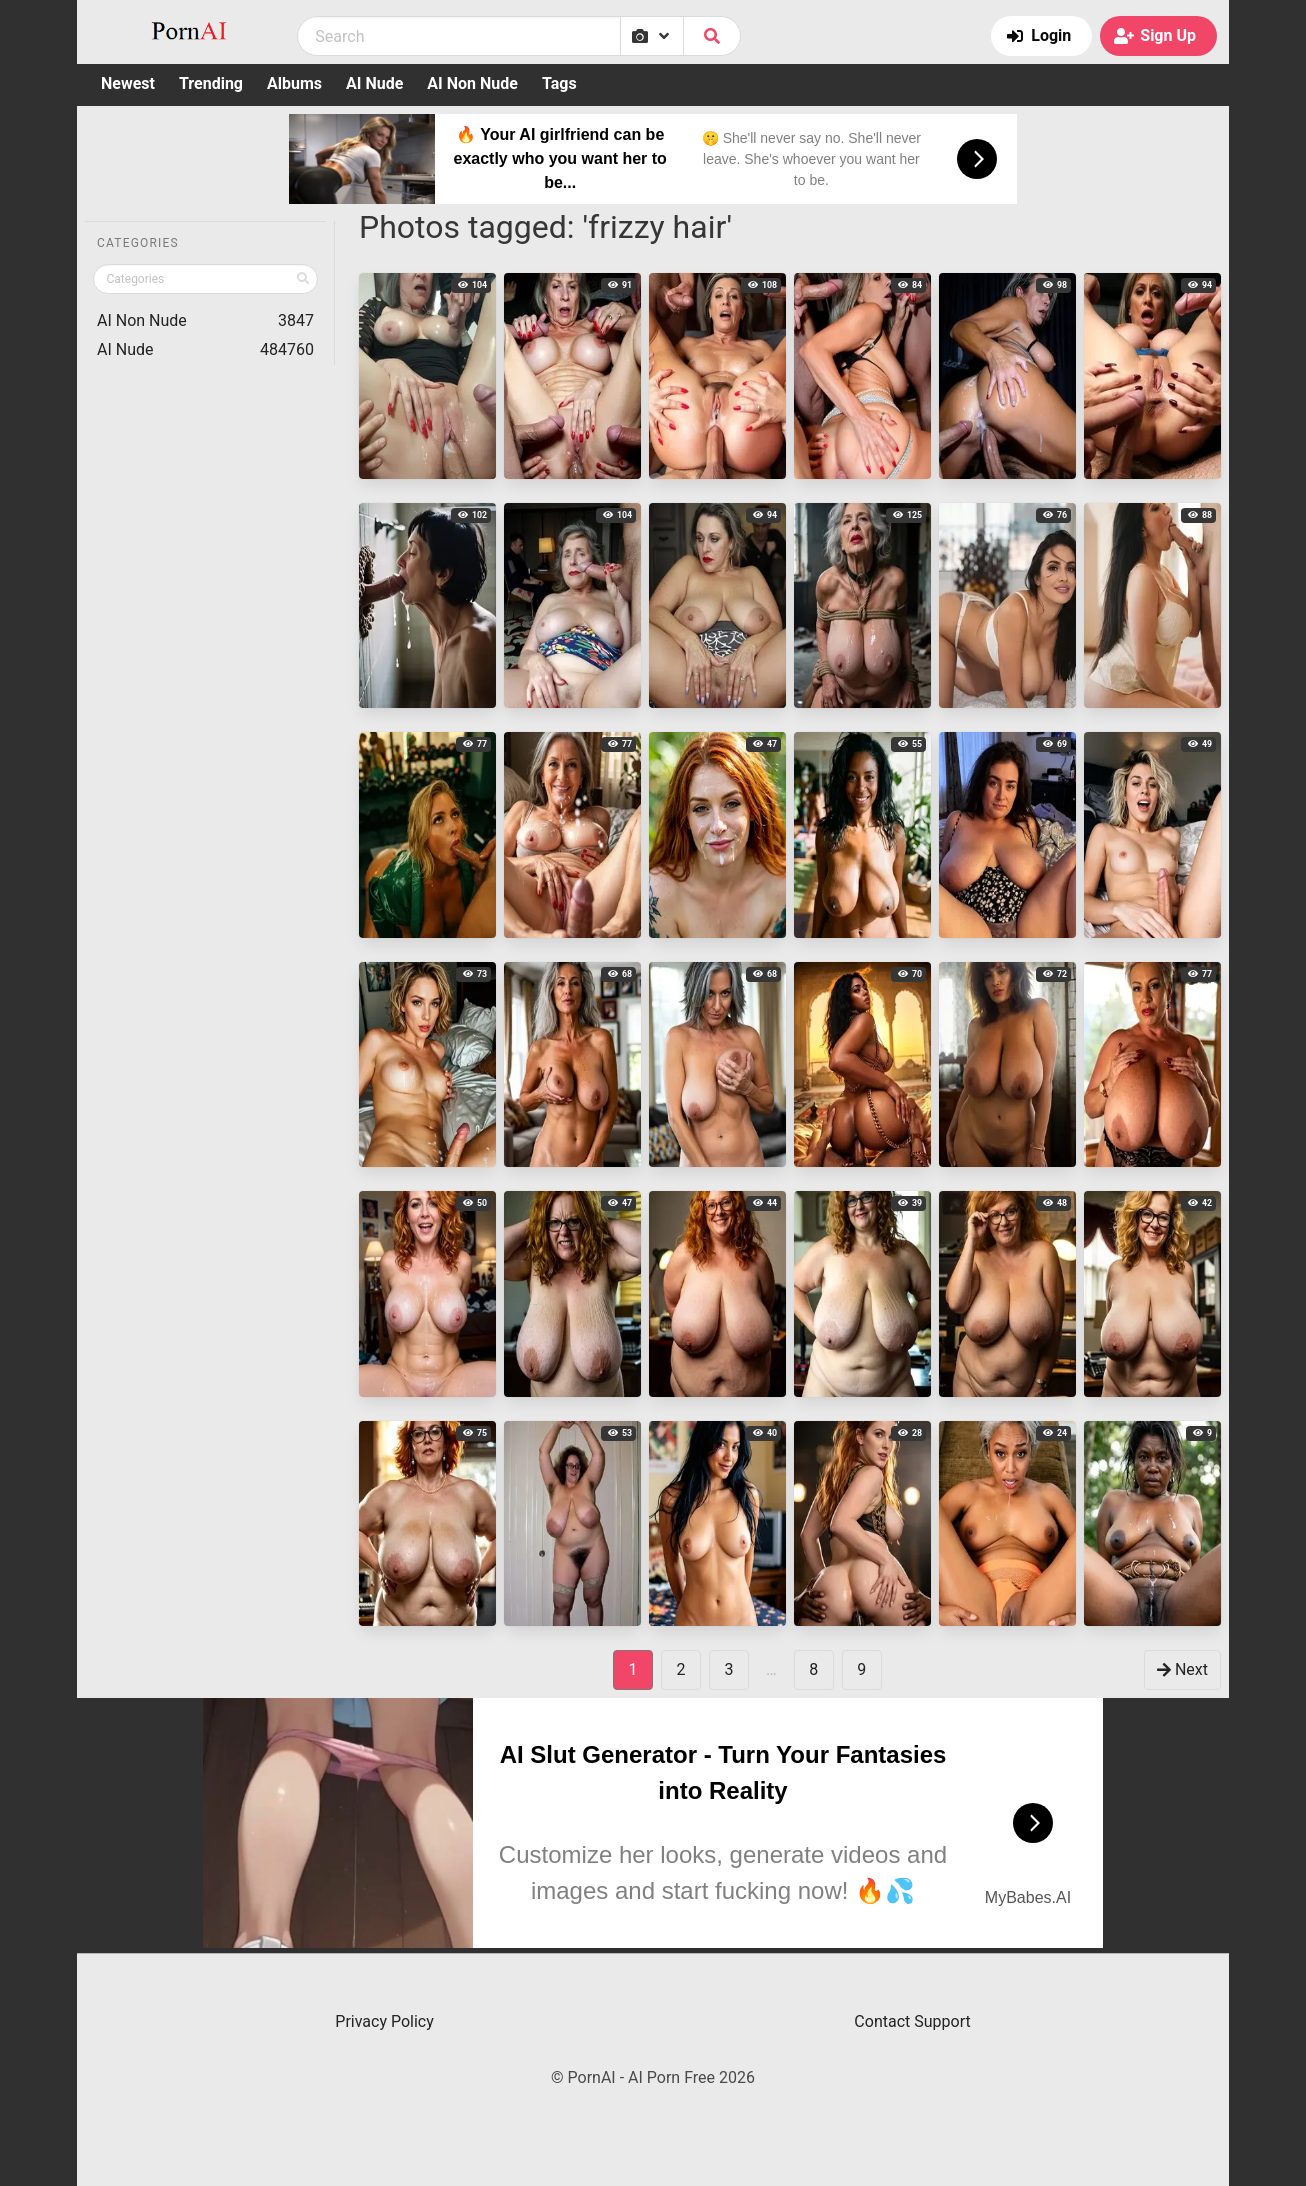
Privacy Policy (384, 2021)
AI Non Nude (472, 83)
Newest (128, 83)
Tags (559, 83)
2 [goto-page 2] (681, 1669)
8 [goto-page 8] (813, 1669)
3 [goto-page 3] (729, 1669)
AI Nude (374, 83)
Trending (211, 83)
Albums (294, 83)
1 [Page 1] (633, 1669)
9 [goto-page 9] (861, 1669)
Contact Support (912, 2021)
